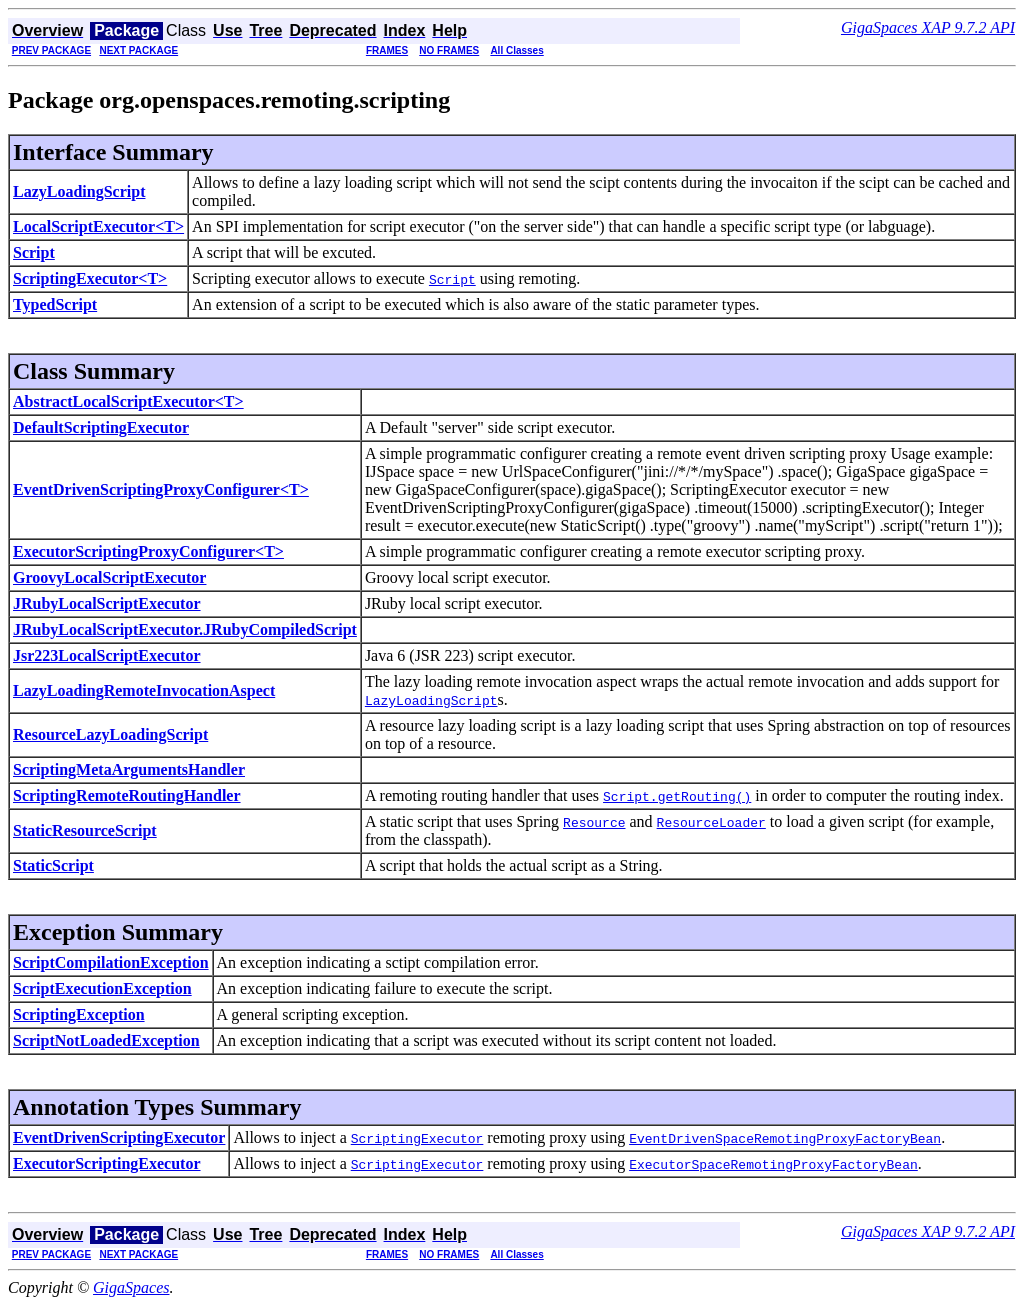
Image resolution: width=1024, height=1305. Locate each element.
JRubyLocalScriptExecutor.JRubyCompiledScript (185, 629)
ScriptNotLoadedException (106, 1040)
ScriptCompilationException (111, 962)
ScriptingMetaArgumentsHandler (129, 769)
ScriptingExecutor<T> (90, 278)
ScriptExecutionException (102, 988)
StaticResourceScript (85, 830)
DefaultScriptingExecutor (101, 427)
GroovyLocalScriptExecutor (109, 577)
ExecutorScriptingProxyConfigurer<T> (148, 551)
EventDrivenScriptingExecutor (119, 1137)
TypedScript (55, 304)
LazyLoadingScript (79, 191)
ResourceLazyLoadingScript (110, 734)
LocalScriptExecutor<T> (98, 226)
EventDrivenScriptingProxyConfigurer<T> (161, 489)
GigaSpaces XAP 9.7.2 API (928, 27)
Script (34, 252)
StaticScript (53, 865)
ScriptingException (79, 1014)
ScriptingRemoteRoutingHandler (127, 795)
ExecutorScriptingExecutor (107, 1163)
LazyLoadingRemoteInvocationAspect (144, 690)
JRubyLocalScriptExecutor (107, 603)
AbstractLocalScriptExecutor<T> (128, 401)
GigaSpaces (131, 1287)
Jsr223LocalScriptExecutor (107, 655)
